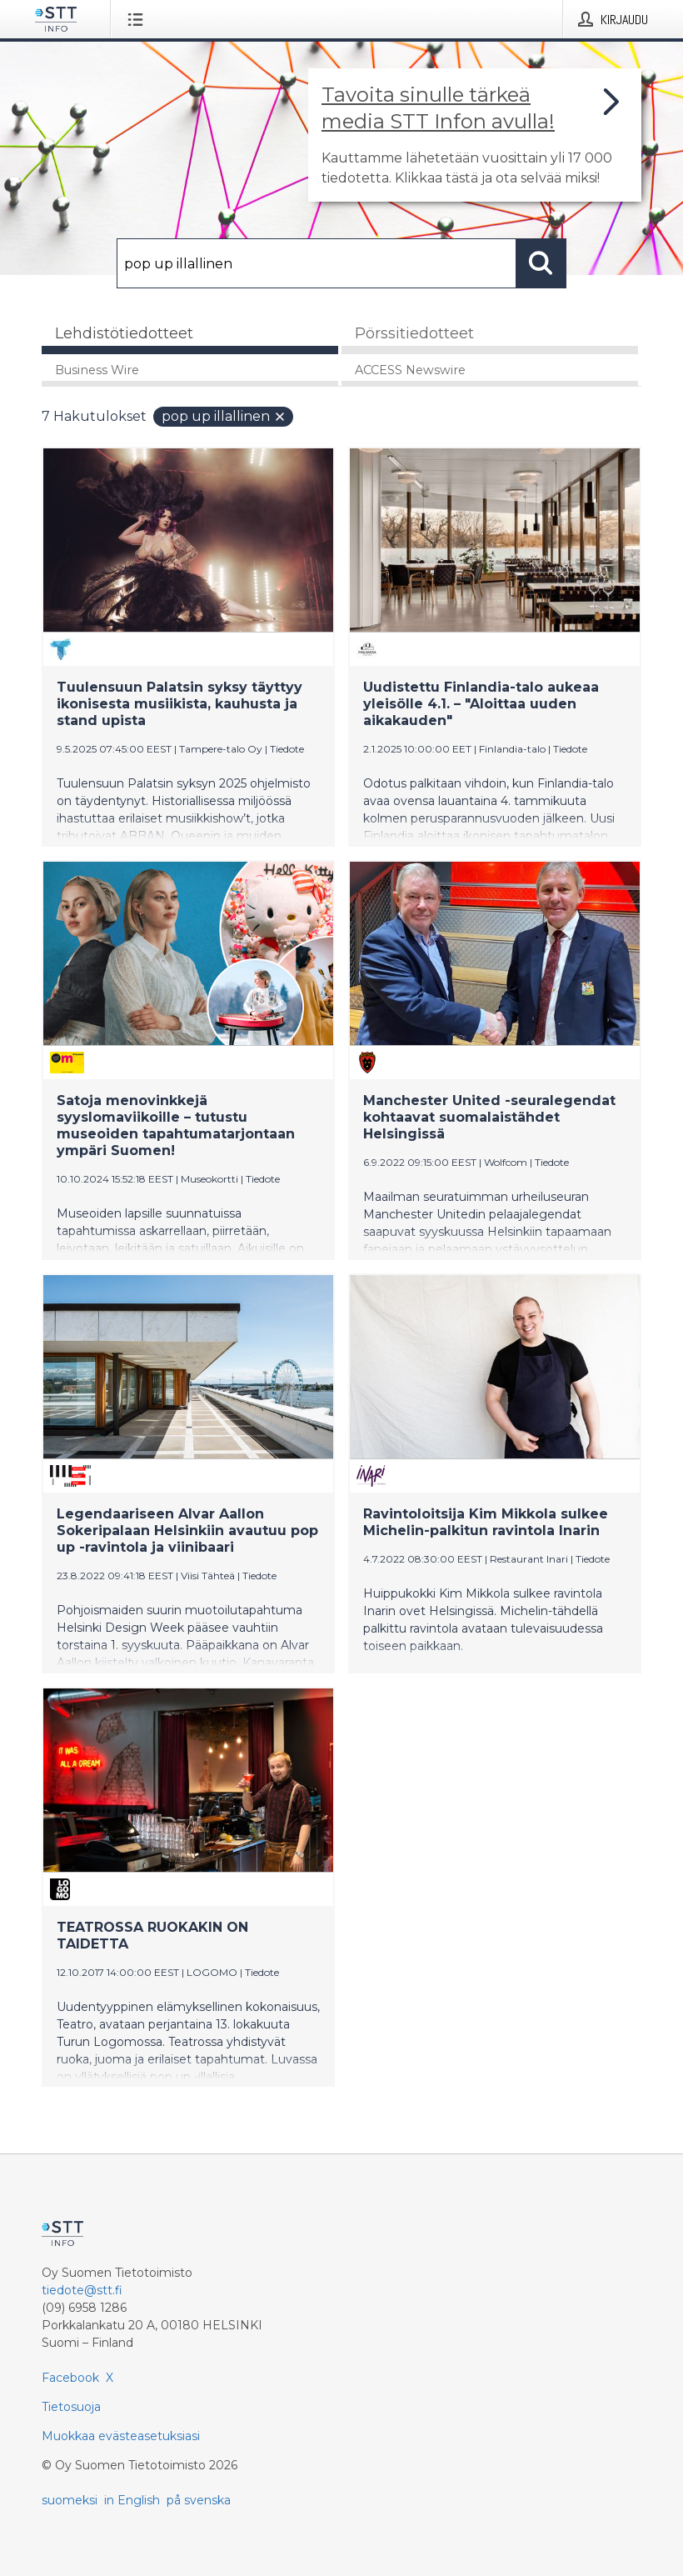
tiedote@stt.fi (82, 2290)
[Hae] (316, 263)
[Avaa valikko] (139, 19)
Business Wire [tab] (97, 370)
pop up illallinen (224, 416)
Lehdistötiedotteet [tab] (124, 333)
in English (132, 2500)
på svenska (199, 2500)
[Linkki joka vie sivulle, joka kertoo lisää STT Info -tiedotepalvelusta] (474, 135)
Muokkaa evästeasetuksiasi (121, 2435)
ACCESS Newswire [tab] (410, 370)
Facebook (70, 2377)
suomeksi (69, 2500)
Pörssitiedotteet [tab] (414, 333)
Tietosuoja (71, 2406)
